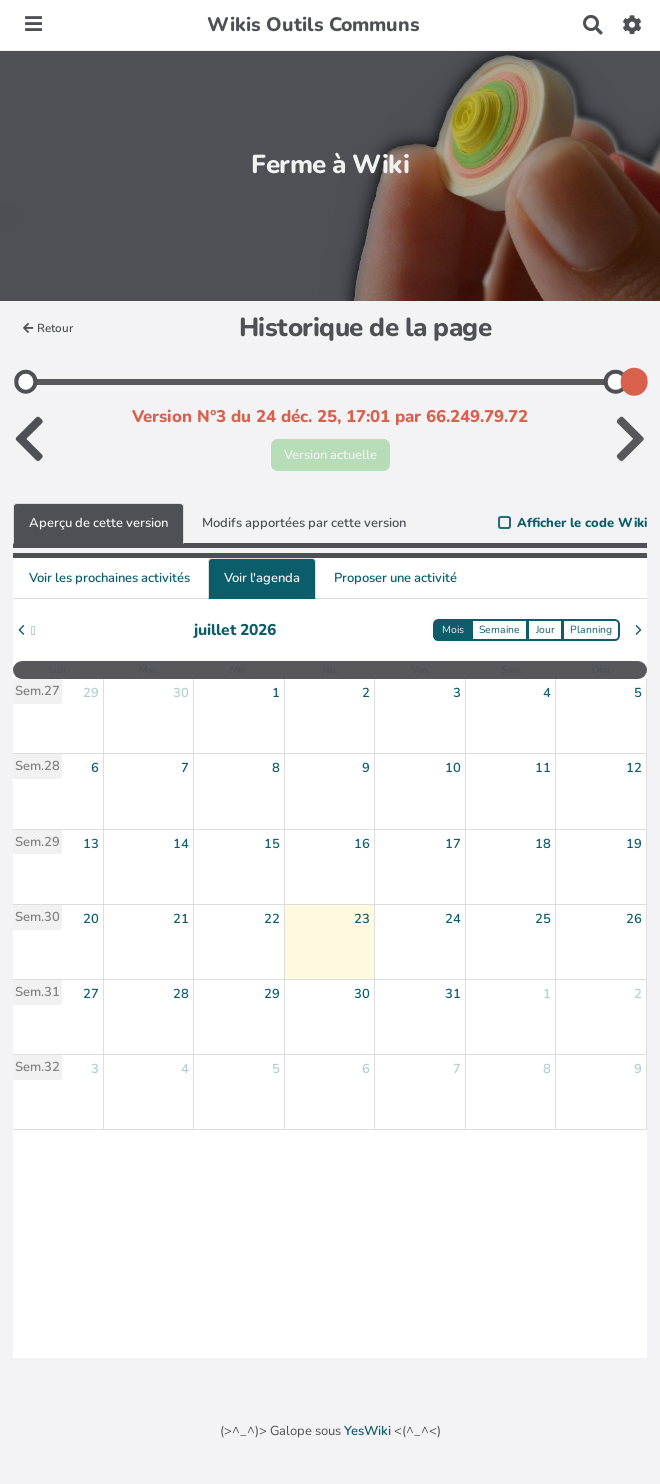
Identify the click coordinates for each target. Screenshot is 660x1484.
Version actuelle (330, 455)
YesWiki (367, 1431)
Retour (48, 328)
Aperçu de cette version (98, 523)
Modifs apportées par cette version (304, 523)
